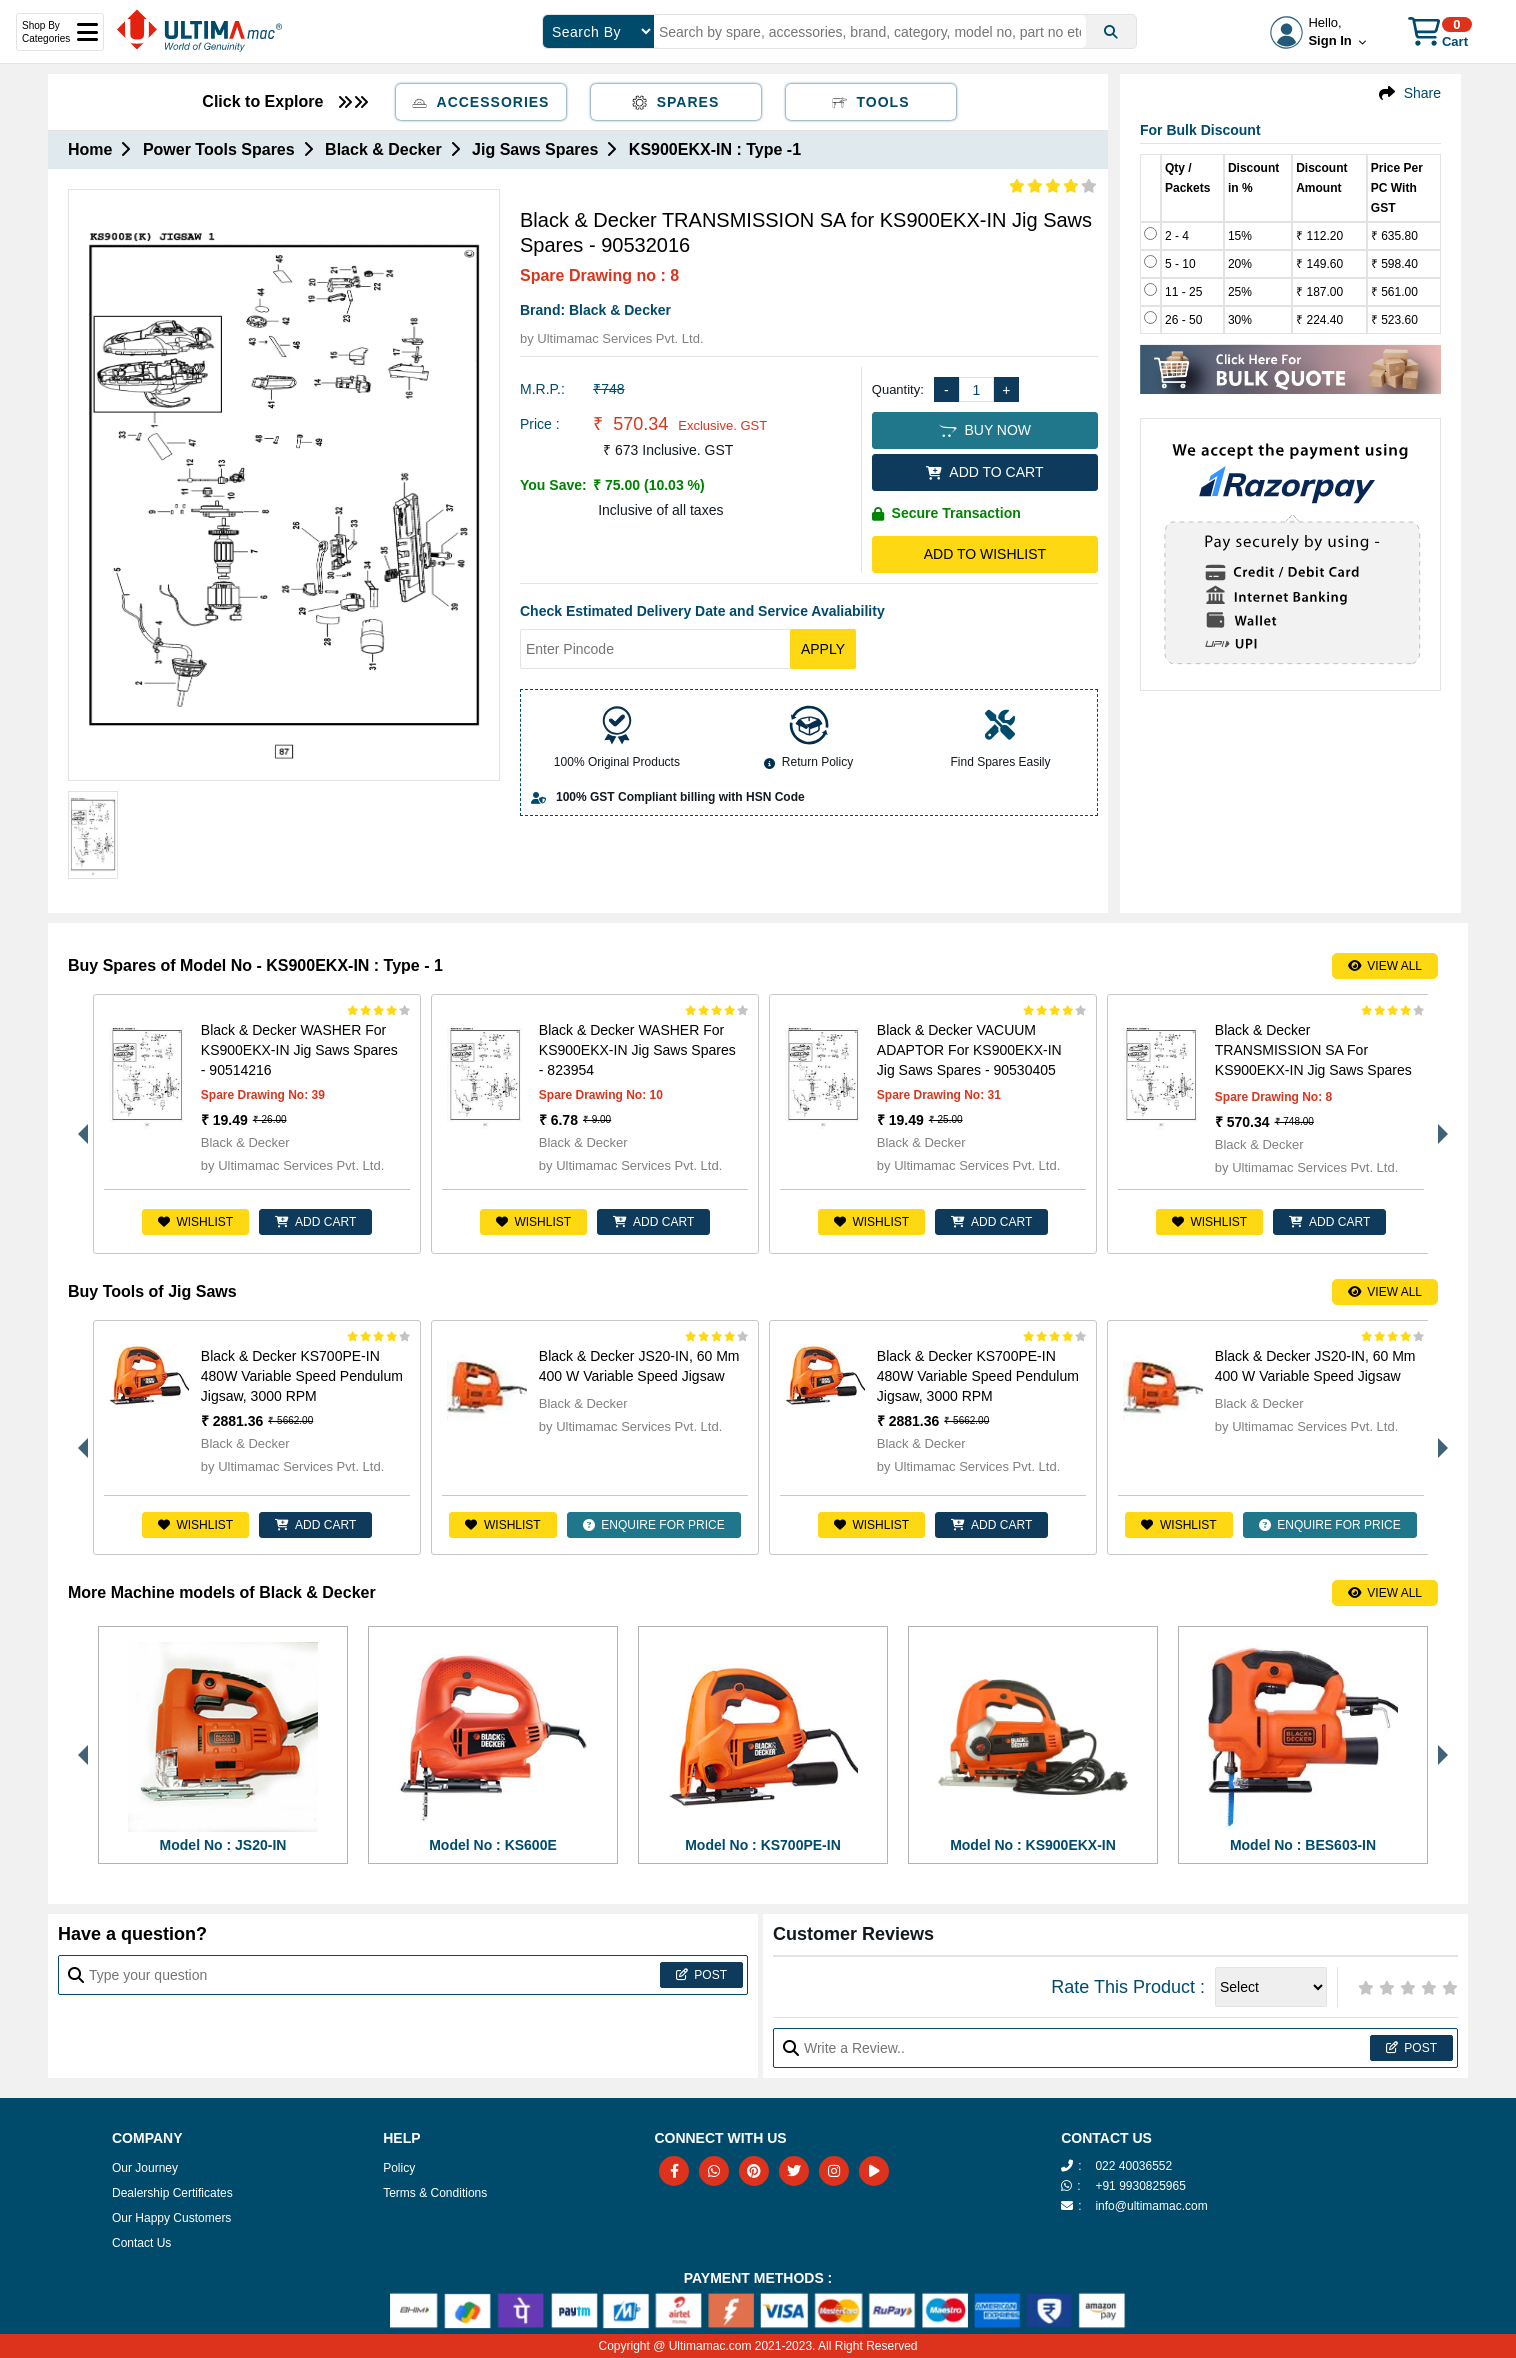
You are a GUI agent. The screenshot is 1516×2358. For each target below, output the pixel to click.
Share (1422, 93)
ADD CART (315, 1222)
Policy (399, 2168)
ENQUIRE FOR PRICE (654, 1525)
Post (701, 1975)
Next (1438, 1124)
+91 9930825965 (1140, 2186)
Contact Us (141, 2243)
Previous (78, 1124)
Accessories (481, 102)
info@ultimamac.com (1151, 2206)
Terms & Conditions (435, 2193)
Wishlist (195, 1222)
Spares (676, 102)
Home (90, 149)
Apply (823, 649)
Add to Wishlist (985, 554)
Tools (871, 102)
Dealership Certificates (172, 2193)
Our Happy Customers (171, 2218)
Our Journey (145, 2168)
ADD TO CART (984, 472)
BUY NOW (985, 430)
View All (1385, 966)
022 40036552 (1133, 2166)
